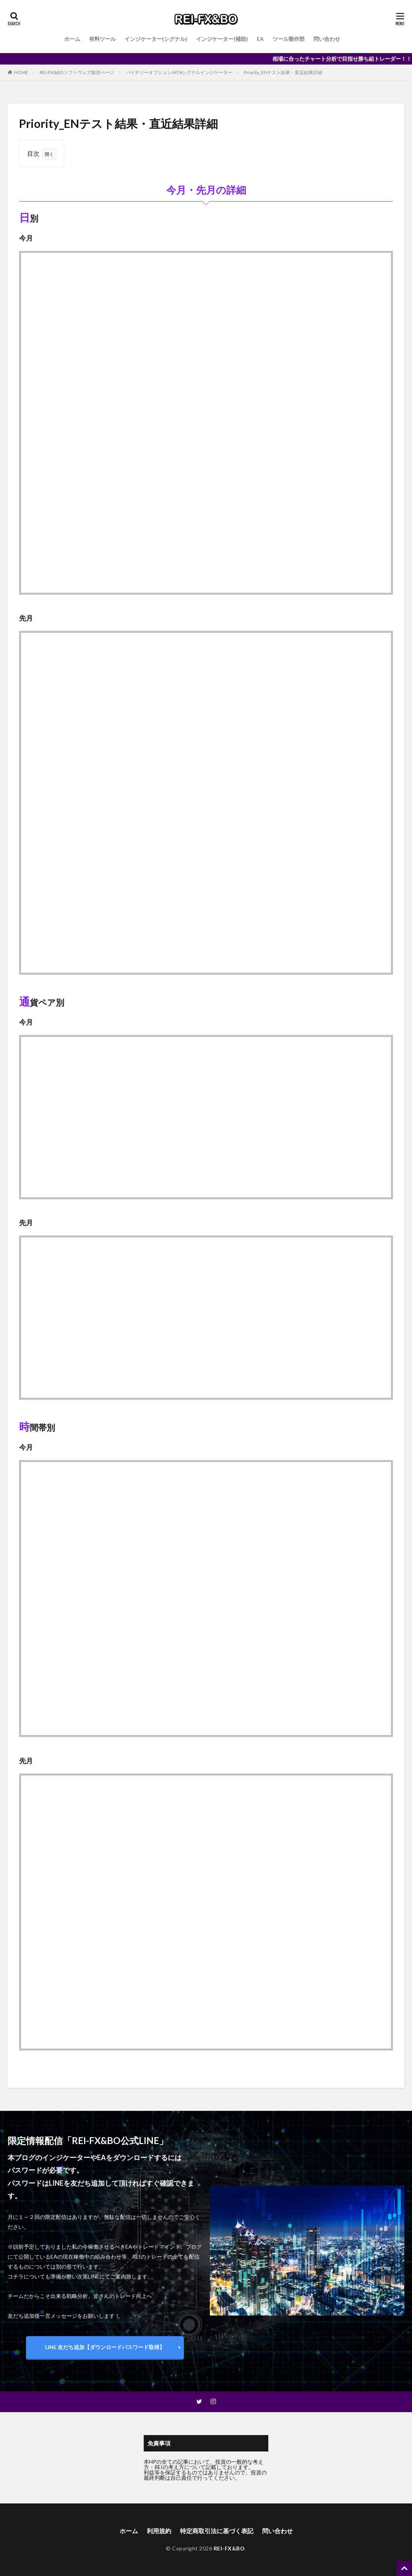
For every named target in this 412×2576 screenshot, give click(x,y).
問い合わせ (326, 39)
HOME (21, 72)
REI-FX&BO (229, 2548)
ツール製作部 (289, 39)
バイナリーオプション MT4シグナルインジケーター (179, 72)
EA (260, 39)
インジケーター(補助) (222, 39)
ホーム (72, 39)
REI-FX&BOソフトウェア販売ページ (77, 72)
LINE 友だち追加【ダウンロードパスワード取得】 (105, 2347)
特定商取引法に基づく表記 (216, 2530)
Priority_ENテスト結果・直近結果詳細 (283, 72)
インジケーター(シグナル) (156, 39)
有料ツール (102, 39)
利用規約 (159, 2530)
